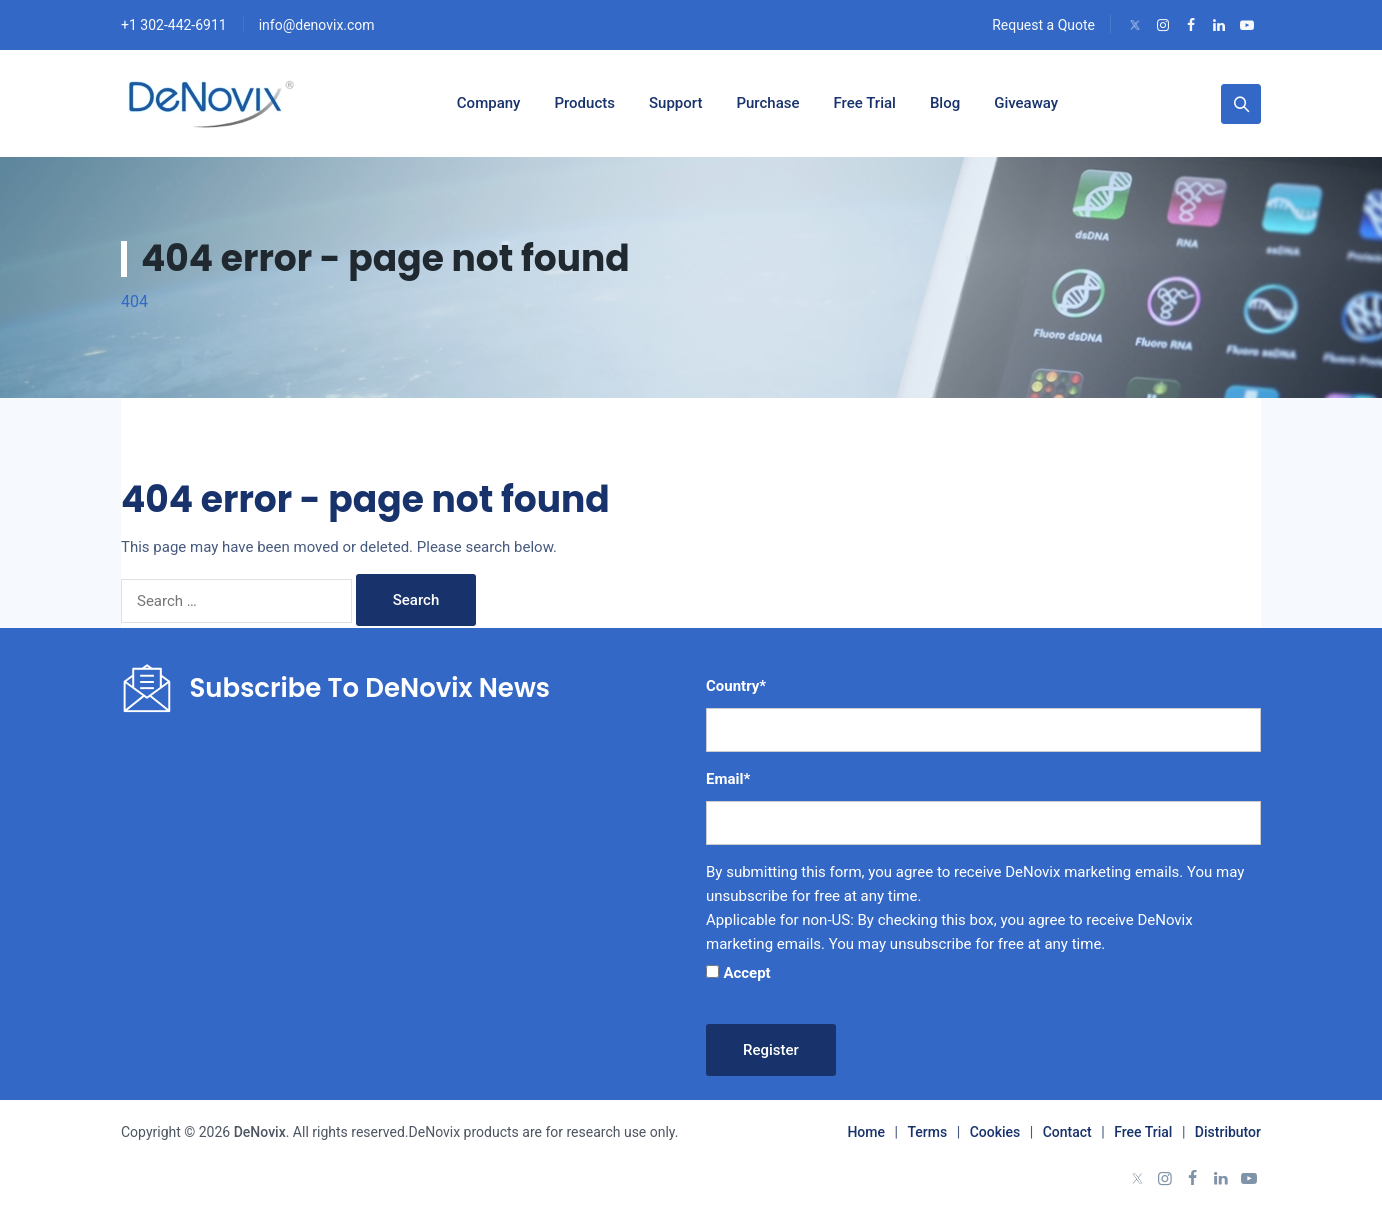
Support (675, 103)
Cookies (995, 1132)
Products (584, 103)
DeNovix (257, 1132)
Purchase (767, 103)
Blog (945, 103)
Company (489, 103)
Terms (927, 1132)
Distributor (1228, 1132)
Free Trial (865, 103)
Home (866, 1132)
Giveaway (1026, 103)
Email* (728, 779)
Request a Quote (1043, 25)
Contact (1067, 1132)
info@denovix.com (317, 25)
